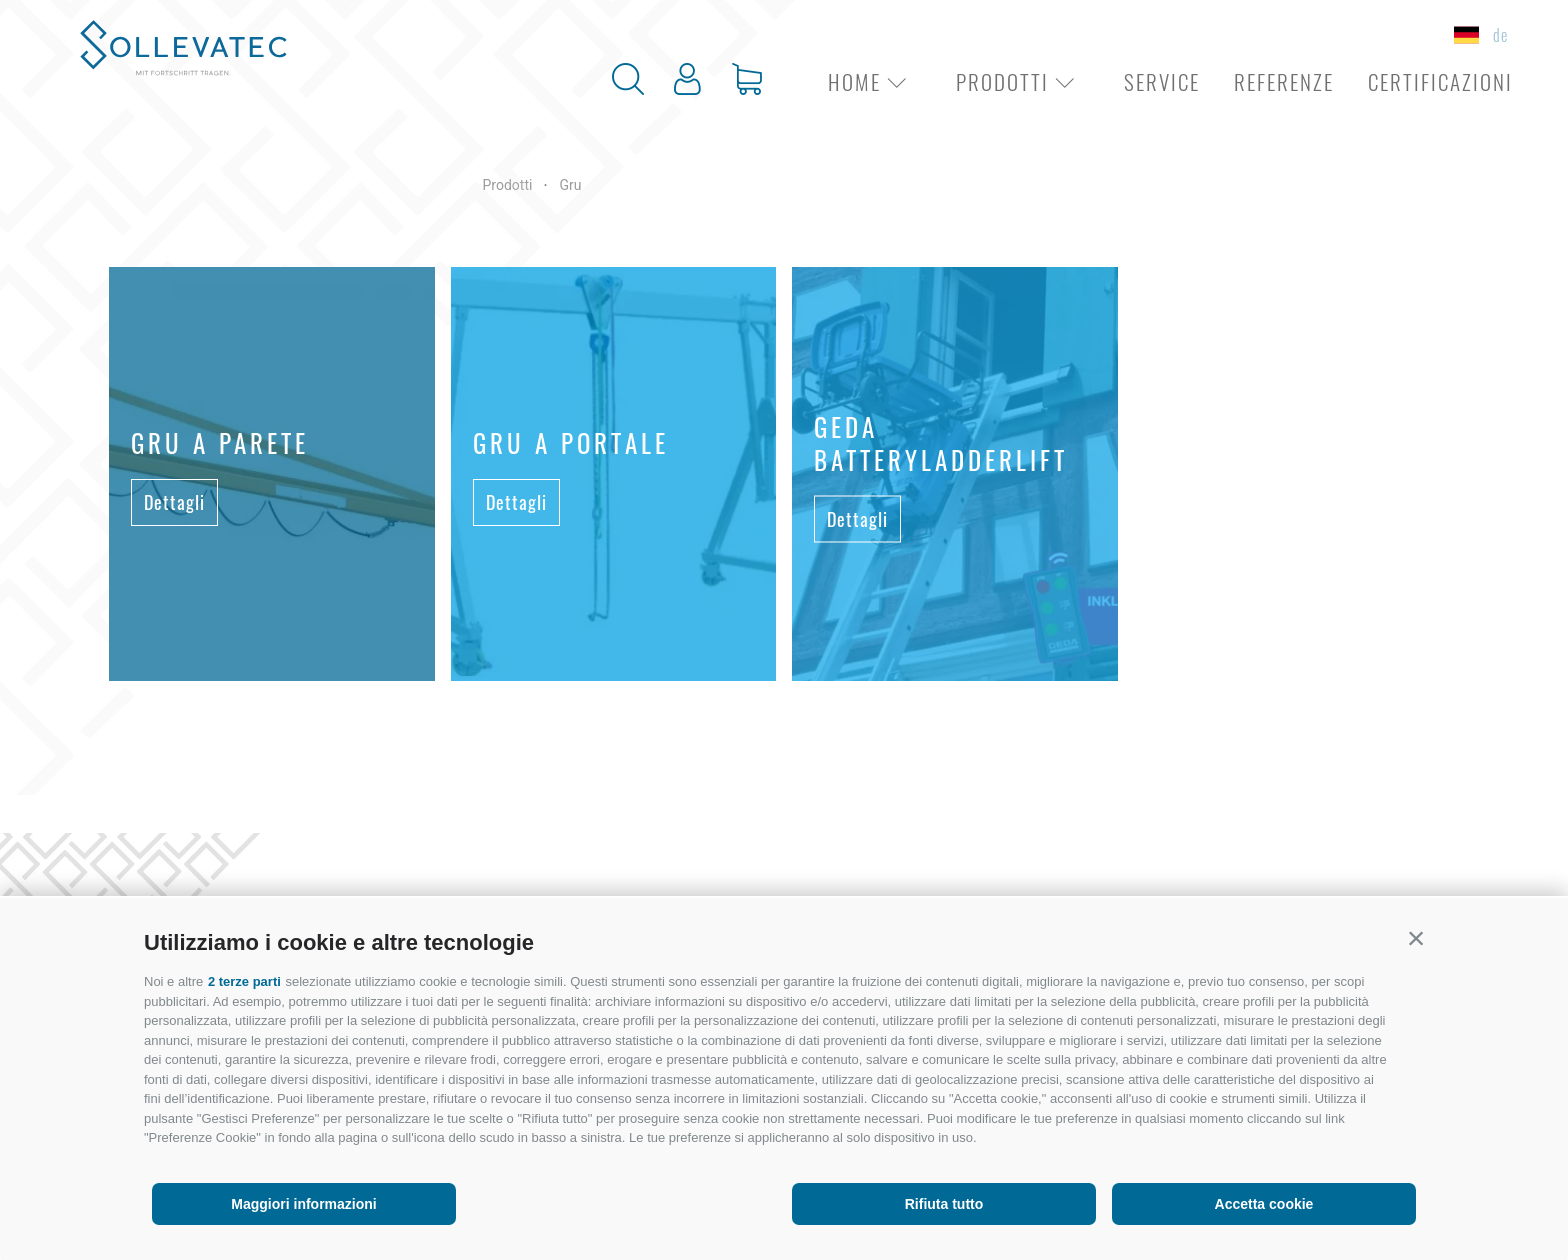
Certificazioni (1440, 81)
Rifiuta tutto (944, 1204)
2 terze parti (244, 981)
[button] (1416, 938)
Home (875, 81)
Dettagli (174, 502)
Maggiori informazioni (303, 1204)
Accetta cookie (1264, 1204)
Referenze (1284, 81)
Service (1162, 81)
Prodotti (1023, 81)
